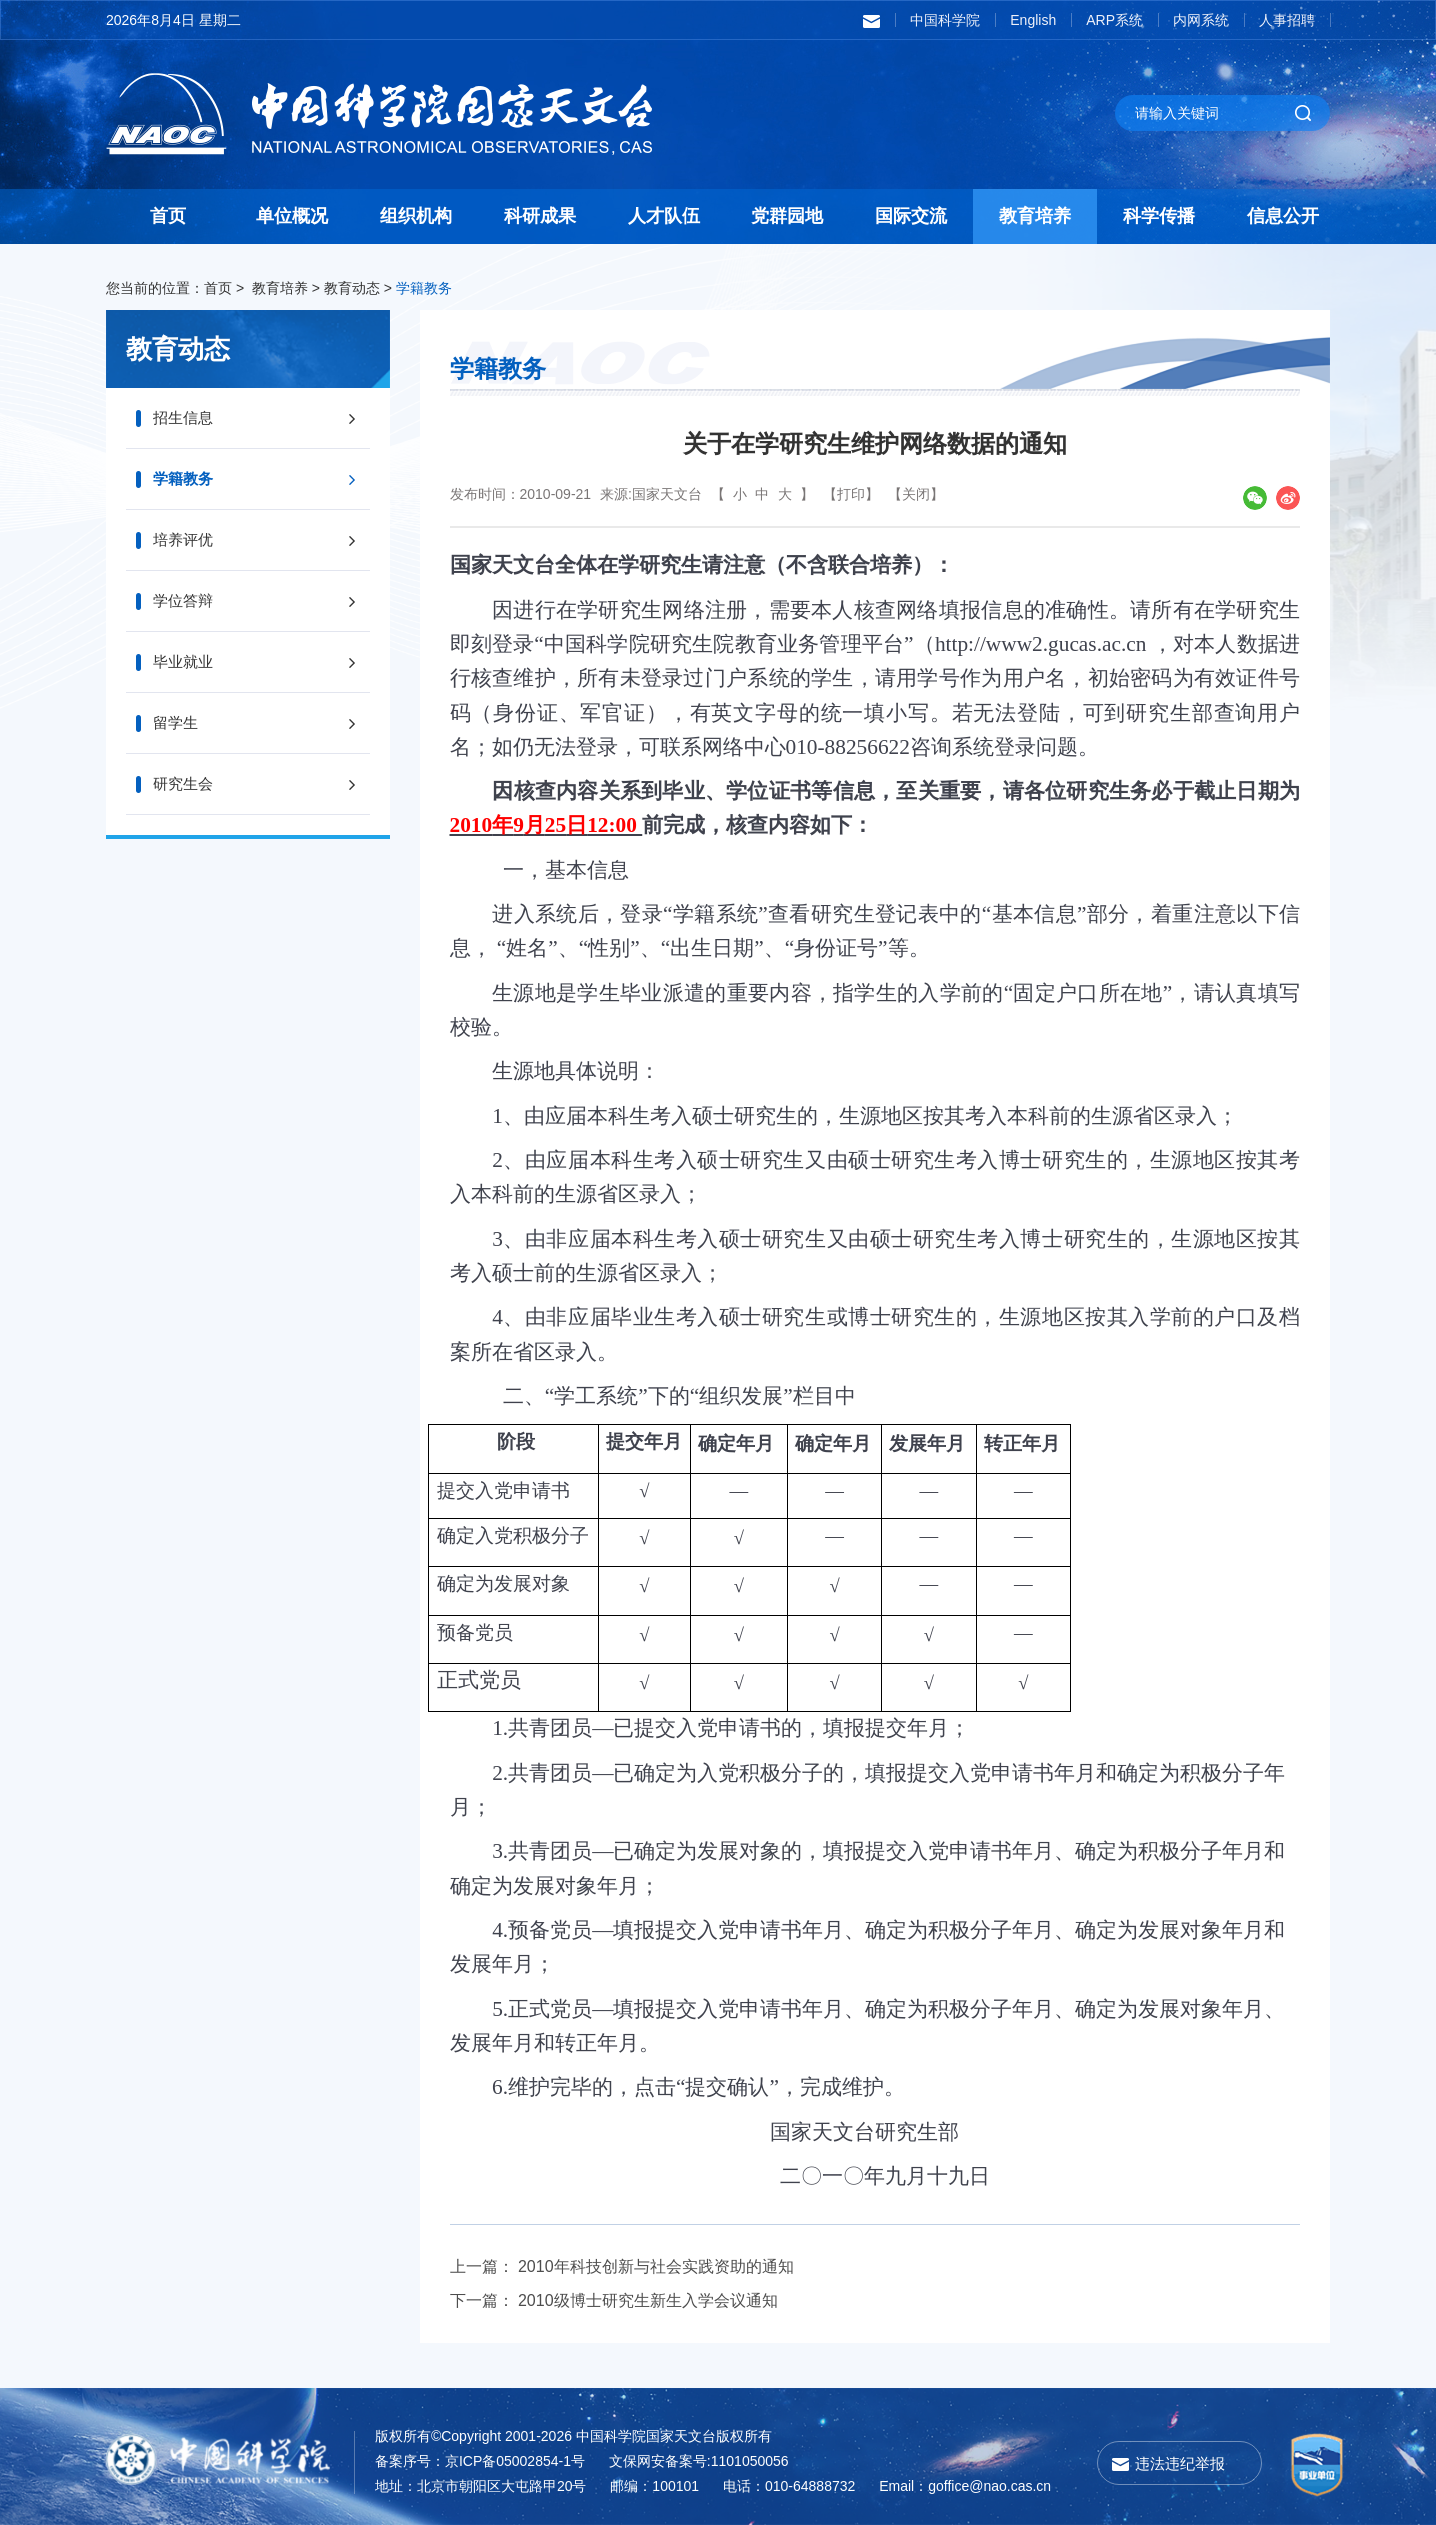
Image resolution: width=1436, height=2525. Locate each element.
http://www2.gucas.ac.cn (1040, 644)
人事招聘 (1287, 20)
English (1033, 20)
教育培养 (1035, 216)
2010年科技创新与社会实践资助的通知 (656, 2266)
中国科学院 (945, 20)
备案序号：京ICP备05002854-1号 (480, 2461)
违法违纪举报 (1180, 2463)
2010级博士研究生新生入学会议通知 (648, 2300)
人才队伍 (664, 216)
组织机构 (416, 216)
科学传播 (1159, 216)
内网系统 (1201, 20)
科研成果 (540, 216)
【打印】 (851, 494)
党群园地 (787, 216)
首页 (168, 216)
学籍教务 (424, 288)
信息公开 (1283, 216)
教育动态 (352, 288)
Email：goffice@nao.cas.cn (965, 2486)
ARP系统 (1114, 20)
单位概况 (292, 216)
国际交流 (911, 216)
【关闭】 (916, 494)
